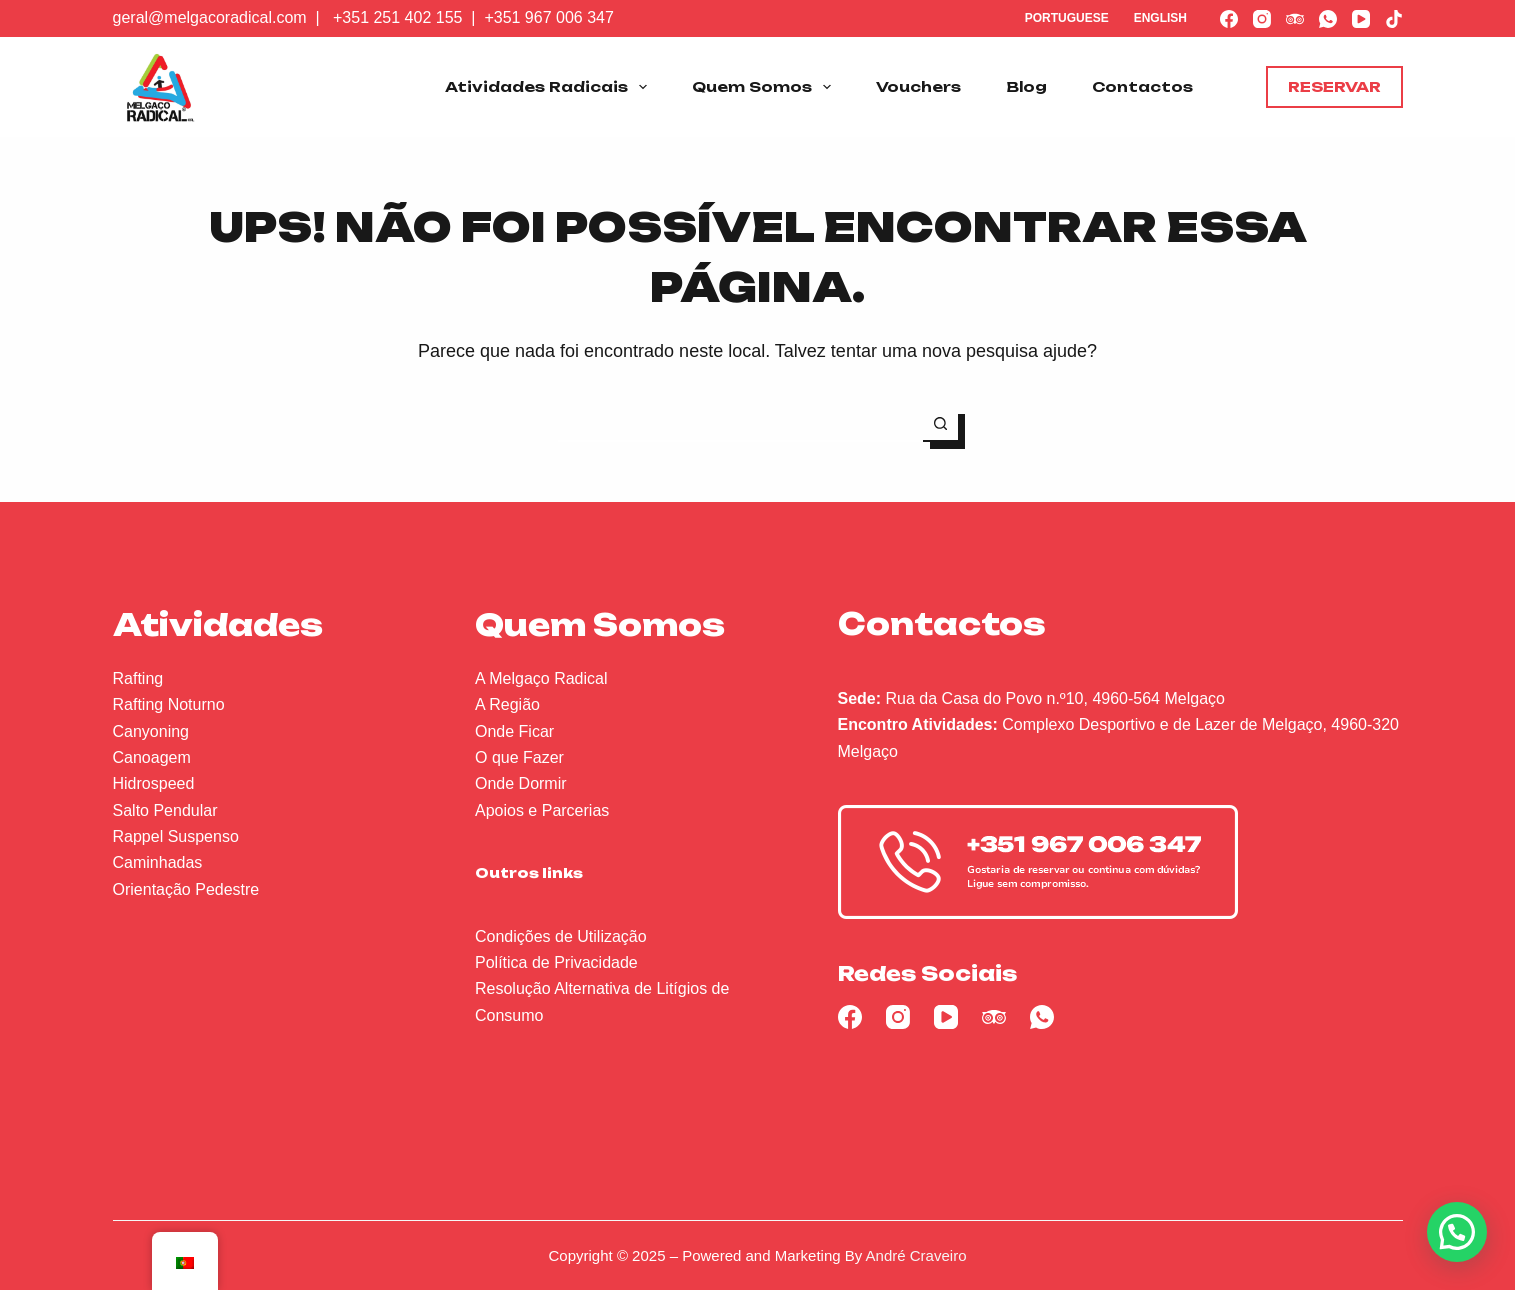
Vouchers (918, 86)
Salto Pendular (165, 810)
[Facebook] (1229, 19)
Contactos (1142, 86)
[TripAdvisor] (1295, 19)
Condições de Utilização (561, 936)
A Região (507, 704)
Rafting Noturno (169, 704)
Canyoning (151, 731)
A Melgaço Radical (541, 678)
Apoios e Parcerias (542, 810)
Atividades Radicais (550, 87)
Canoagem (152, 757)
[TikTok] (1394, 19)
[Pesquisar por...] (740, 424)
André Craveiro (916, 1255)
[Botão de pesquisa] (940, 424)
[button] (1457, 1232)
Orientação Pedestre (186, 889)
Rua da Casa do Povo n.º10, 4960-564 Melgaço (1055, 698)
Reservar (1334, 86)
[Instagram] (1262, 19)
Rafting (138, 678)
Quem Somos (765, 87)
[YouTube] (1361, 19)
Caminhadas (158, 862)
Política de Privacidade (556, 962)
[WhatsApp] (1328, 19)
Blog (1026, 86)
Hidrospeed (154, 783)
